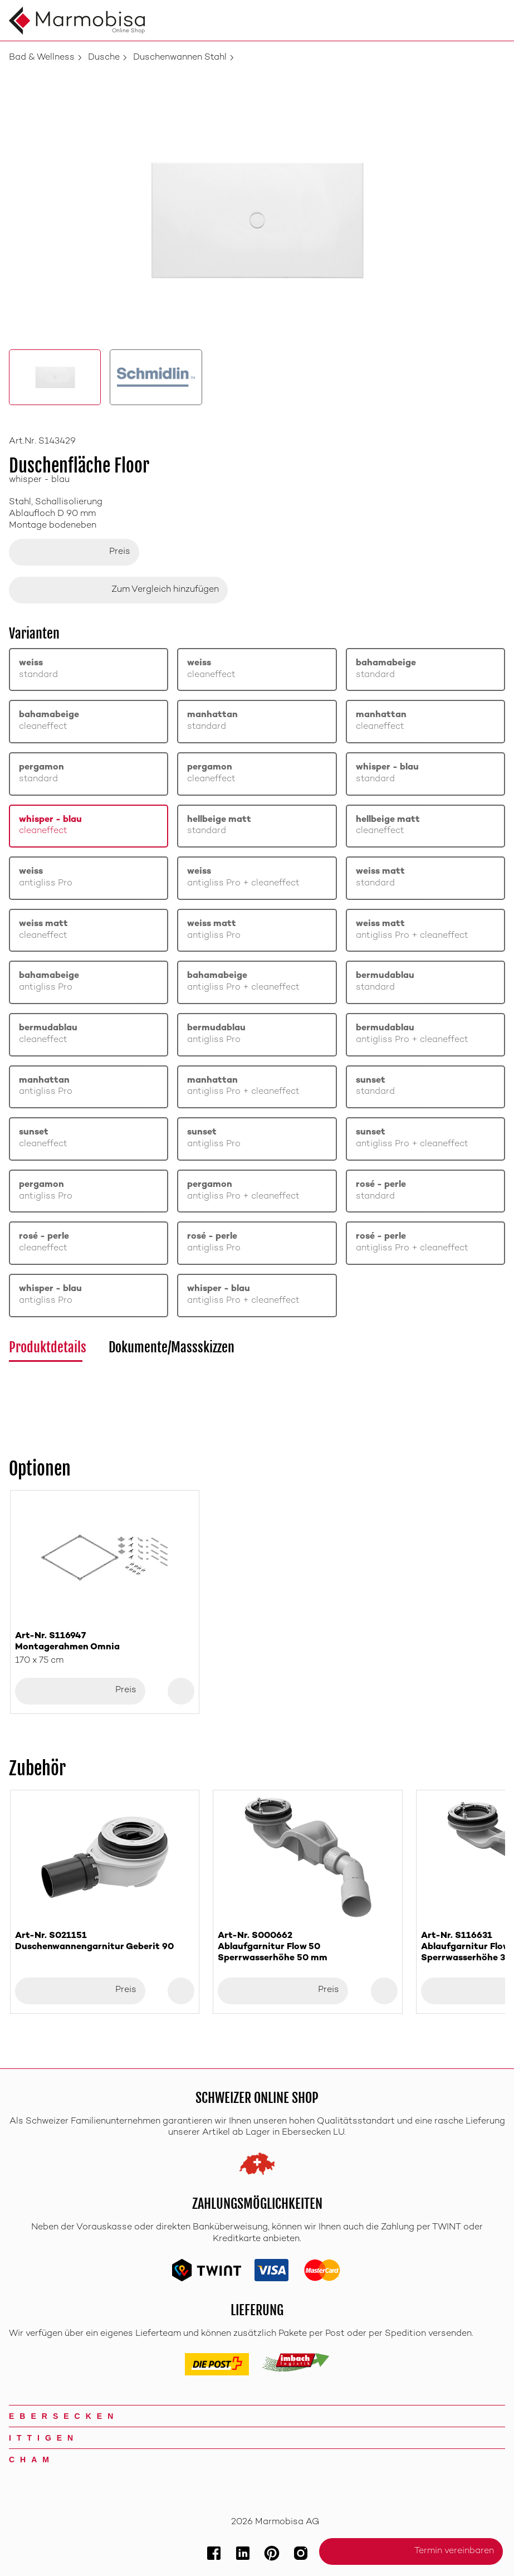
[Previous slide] (22, 1602)
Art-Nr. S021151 (104, 1942)
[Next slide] (491, 1602)
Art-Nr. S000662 (307, 1947)
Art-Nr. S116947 (104, 1642)
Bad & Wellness (42, 57)
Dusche (104, 57)
